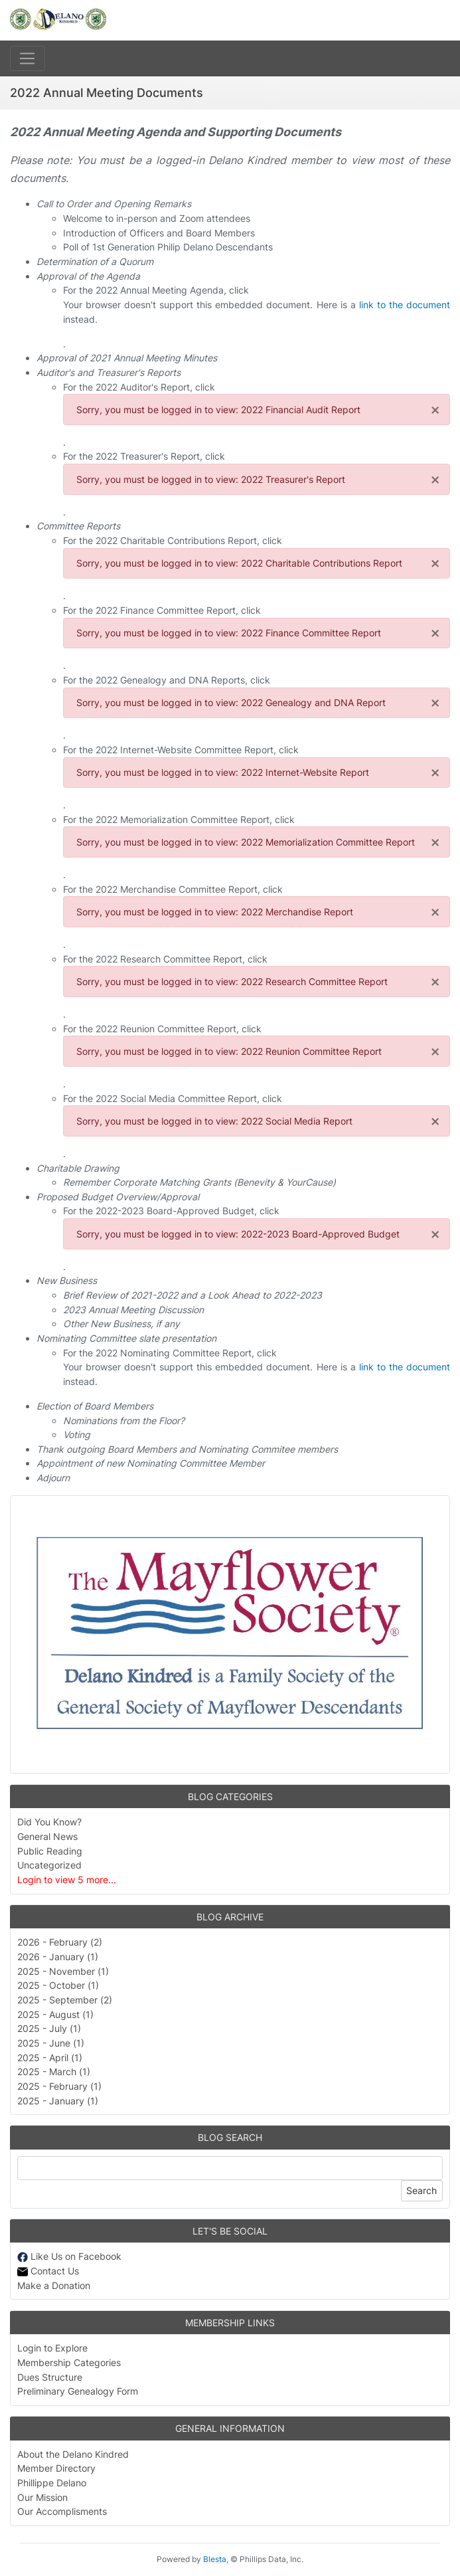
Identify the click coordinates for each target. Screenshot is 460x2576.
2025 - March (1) (53, 2071)
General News (47, 1836)
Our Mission (42, 2497)
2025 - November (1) (63, 1971)
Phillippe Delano (51, 2482)
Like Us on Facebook (69, 2256)
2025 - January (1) (57, 2100)
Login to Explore (52, 2347)
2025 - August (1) (55, 2014)
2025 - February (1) (59, 2086)
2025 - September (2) (64, 1999)
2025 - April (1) (49, 2057)
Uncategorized (49, 1865)
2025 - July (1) (49, 2028)
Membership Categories (69, 2362)
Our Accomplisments (62, 2511)
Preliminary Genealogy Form (77, 2391)
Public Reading (49, 1851)
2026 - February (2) (59, 1942)
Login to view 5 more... (66, 1879)
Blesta (214, 2559)
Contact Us (48, 2271)
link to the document (404, 304)
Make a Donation (53, 2285)
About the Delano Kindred (73, 2454)
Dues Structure (49, 2377)
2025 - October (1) (58, 1985)
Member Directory (56, 2468)
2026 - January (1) (57, 1956)
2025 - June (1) (50, 2043)
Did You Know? (49, 1821)
